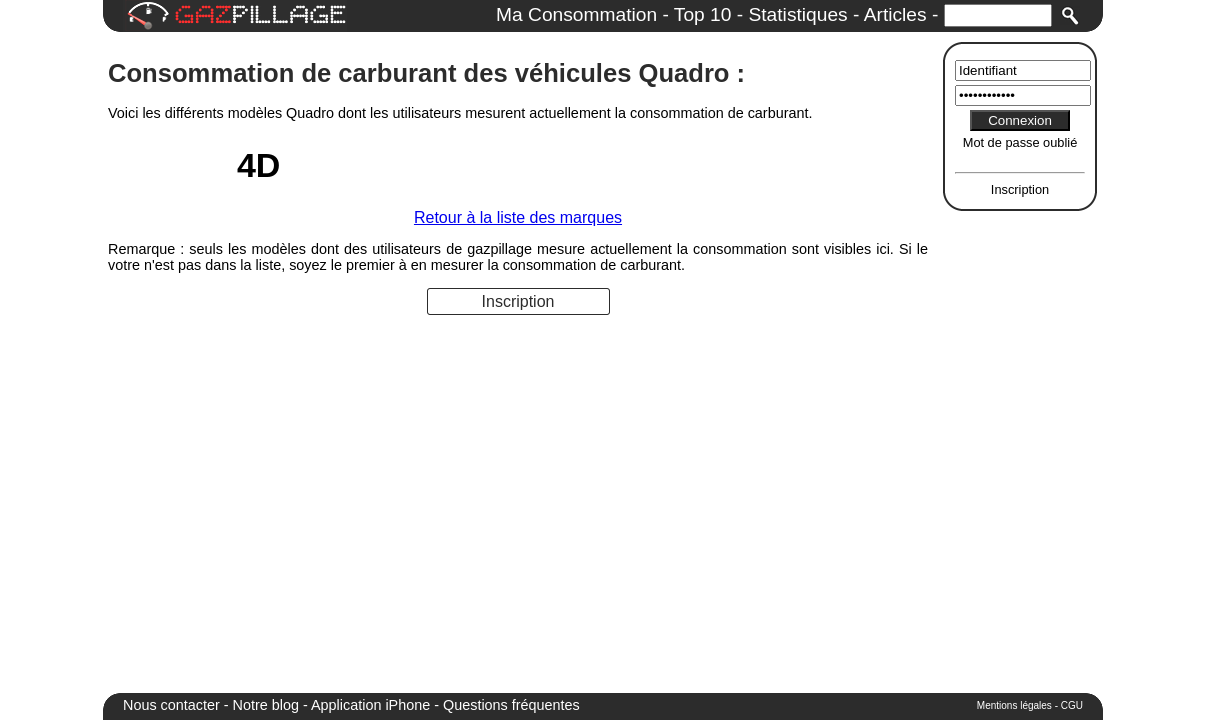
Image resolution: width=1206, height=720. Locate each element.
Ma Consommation (576, 14)
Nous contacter (171, 705)
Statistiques (797, 14)
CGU (1072, 705)
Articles (895, 14)
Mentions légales (1014, 705)
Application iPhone (370, 705)
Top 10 (703, 14)
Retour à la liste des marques (518, 217)
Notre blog (266, 705)
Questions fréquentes (511, 705)
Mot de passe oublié (1020, 142)
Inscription (1020, 189)
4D (258, 165)
